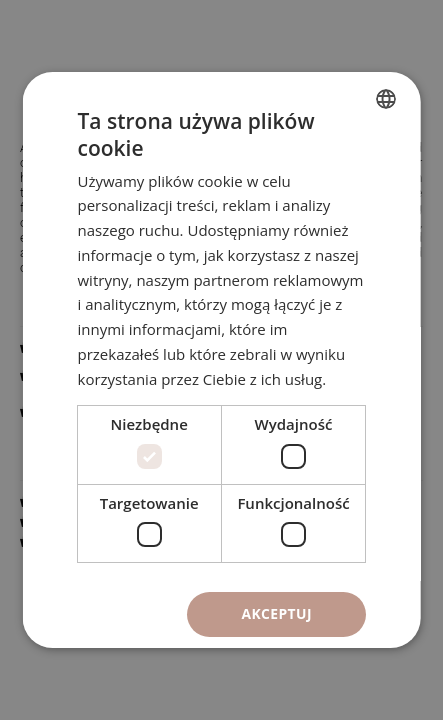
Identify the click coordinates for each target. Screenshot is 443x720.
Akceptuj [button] (276, 613)
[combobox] (386, 99)
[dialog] (221, 360)
